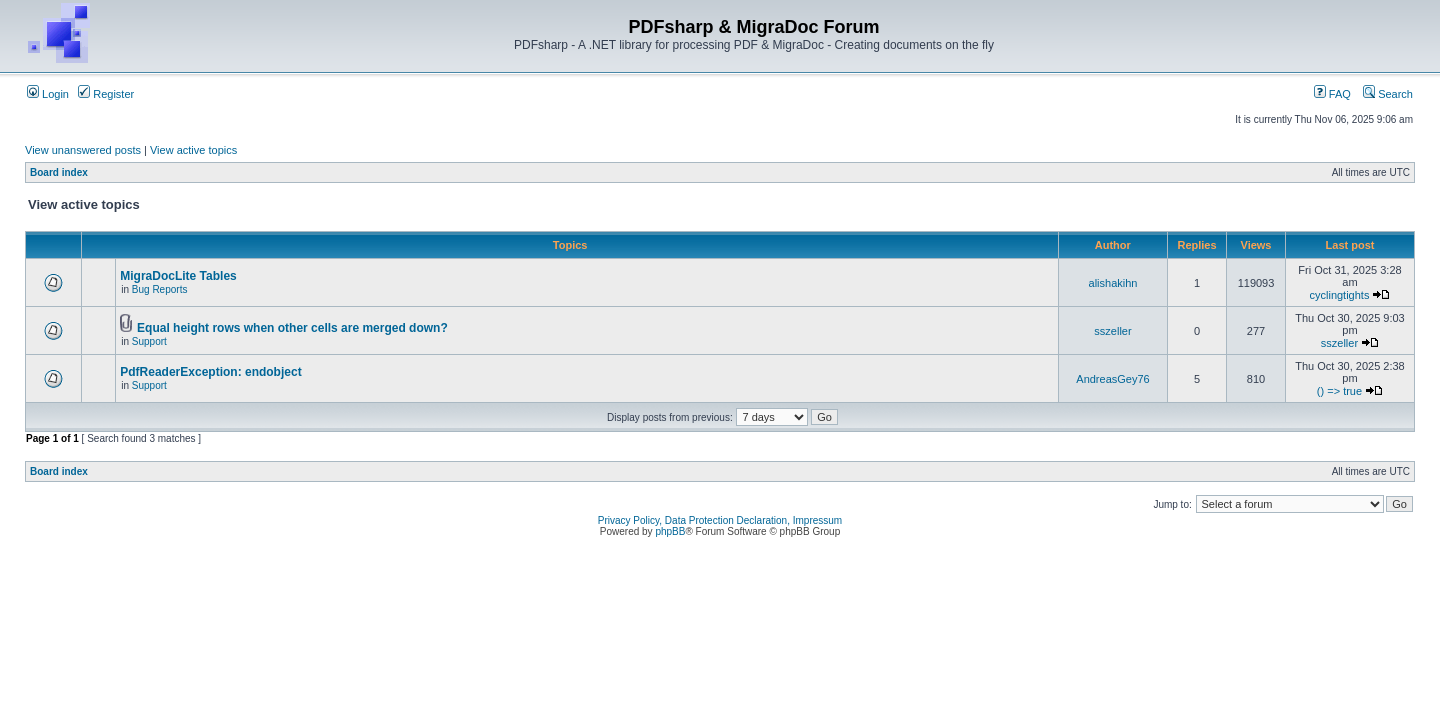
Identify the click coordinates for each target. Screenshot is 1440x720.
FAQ (1332, 94)
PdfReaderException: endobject (210, 372)
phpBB (670, 531)
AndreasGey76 (1112, 379)
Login (48, 94)
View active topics (193, 150)
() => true (1339, 391)
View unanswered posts (83, 150)
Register (106, 94)
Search (1388, 94)
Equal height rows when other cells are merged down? (292, 328)
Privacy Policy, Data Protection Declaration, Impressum (720, 520)
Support (149, 341)
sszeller (1112, 331)
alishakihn (1113, 283)
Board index (59, 172)
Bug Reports (160, 289)
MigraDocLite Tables (178, 276)
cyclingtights (1340, 295)
